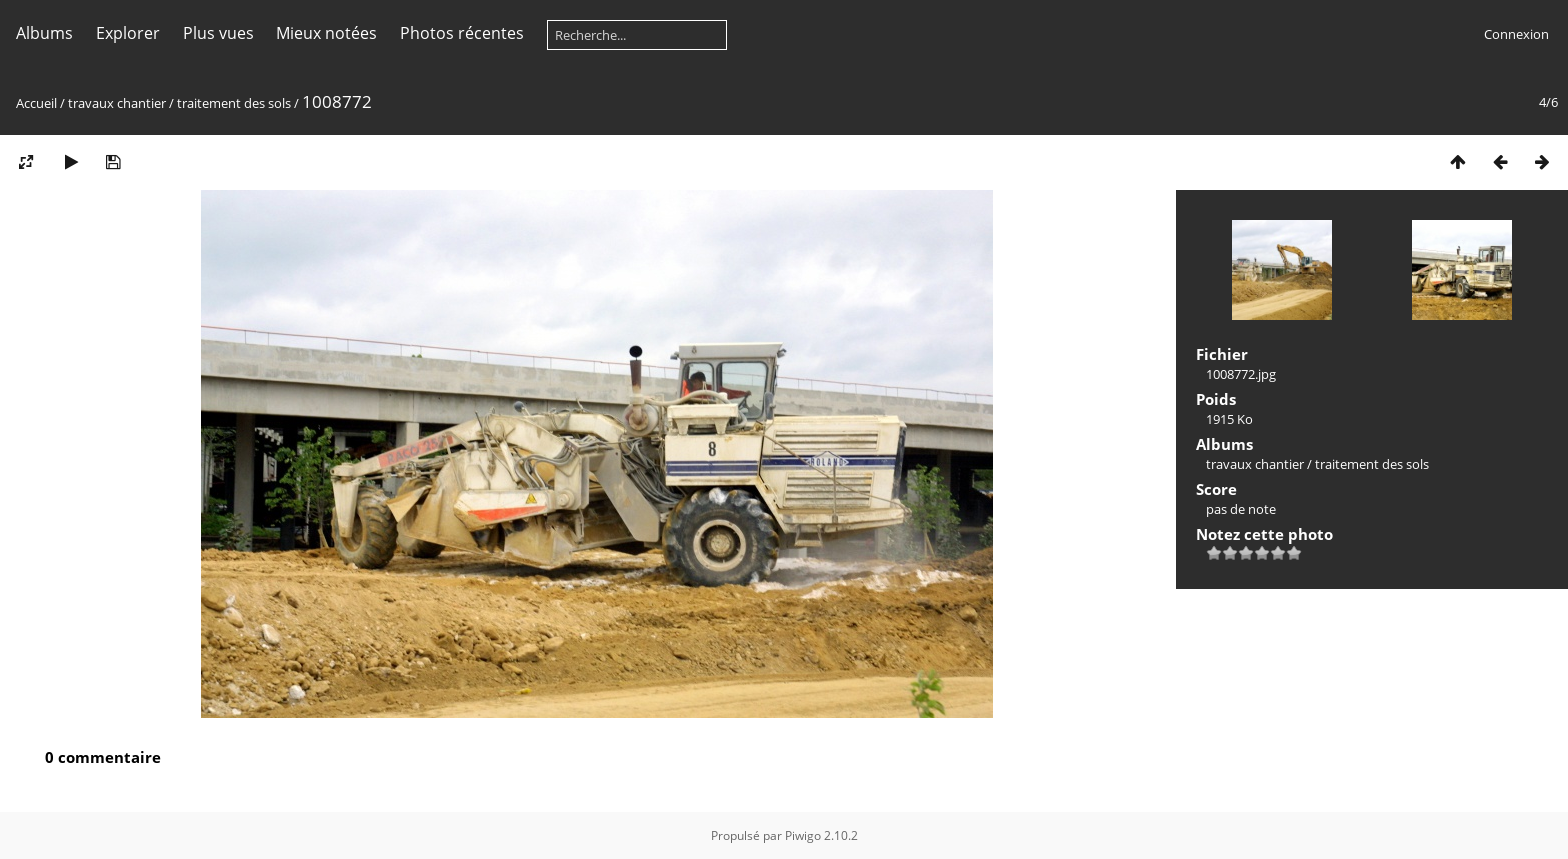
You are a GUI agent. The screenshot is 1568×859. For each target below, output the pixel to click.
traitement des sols (234, 103)
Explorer (128, 33)
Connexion (1516, 34)
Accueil (36, 103)
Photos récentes (462, 33)
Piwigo (803, 835)
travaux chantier (117, 103)
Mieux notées (326, 33)
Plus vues (218, 33)
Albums (44, 33)
